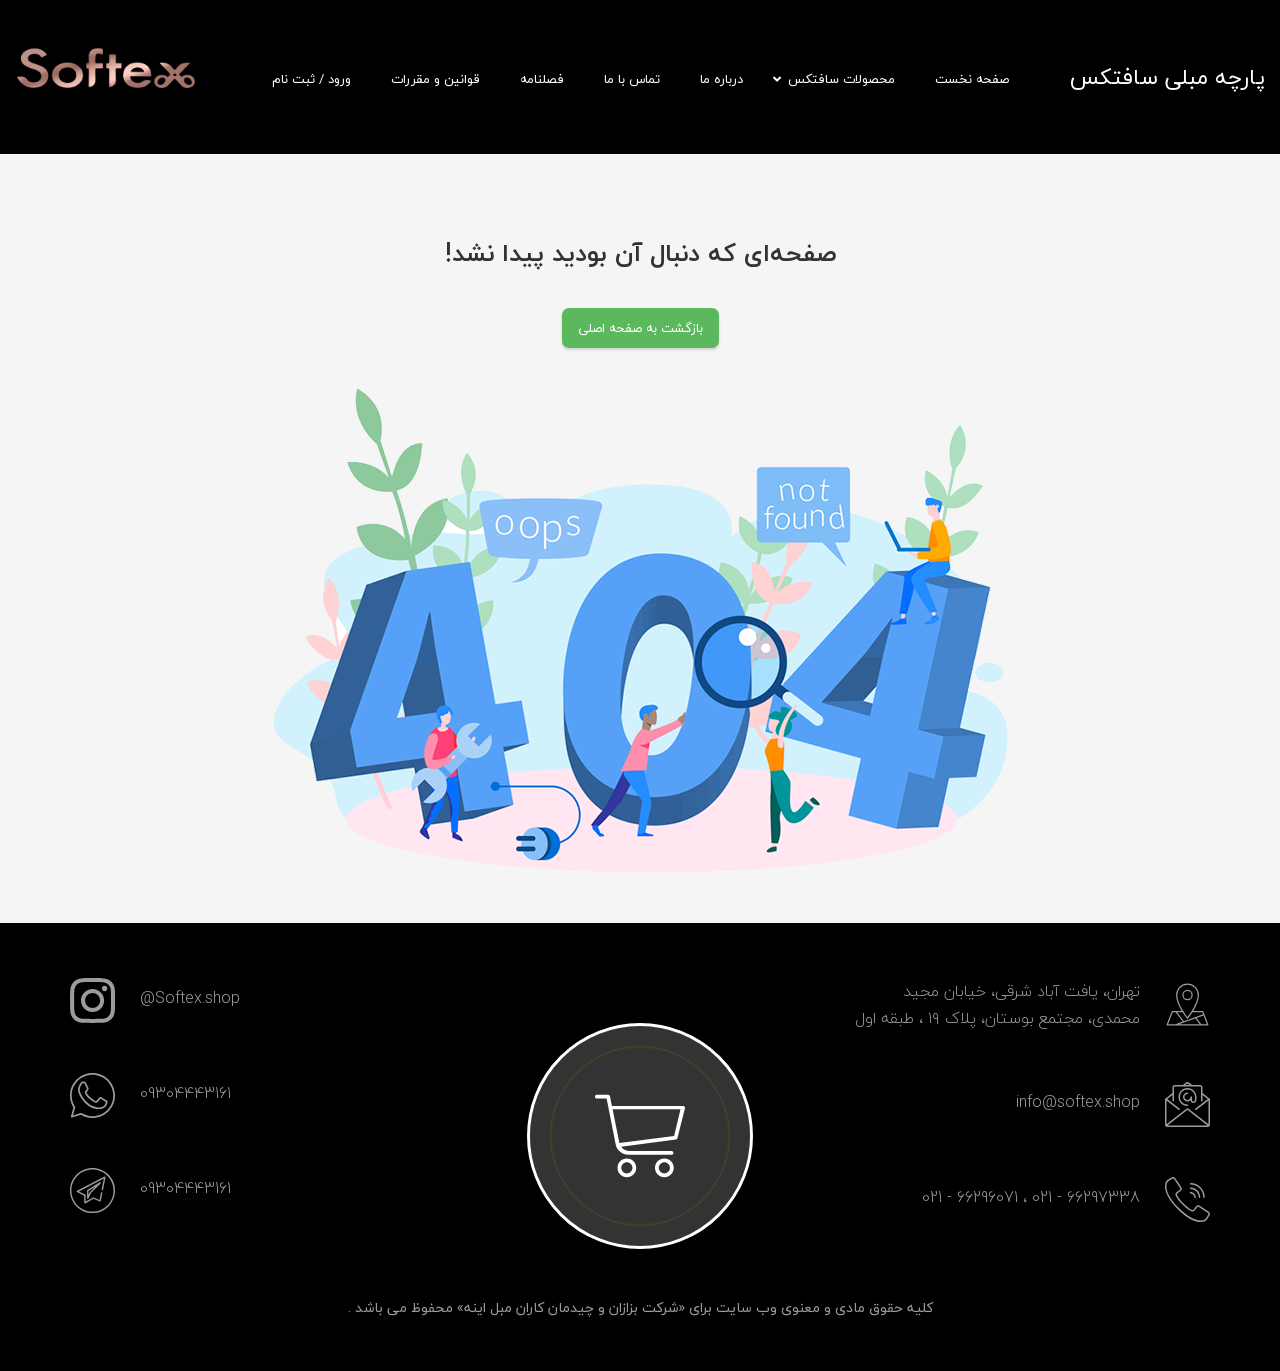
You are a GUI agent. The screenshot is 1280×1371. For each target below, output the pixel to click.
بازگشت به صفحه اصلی (640, 328)
